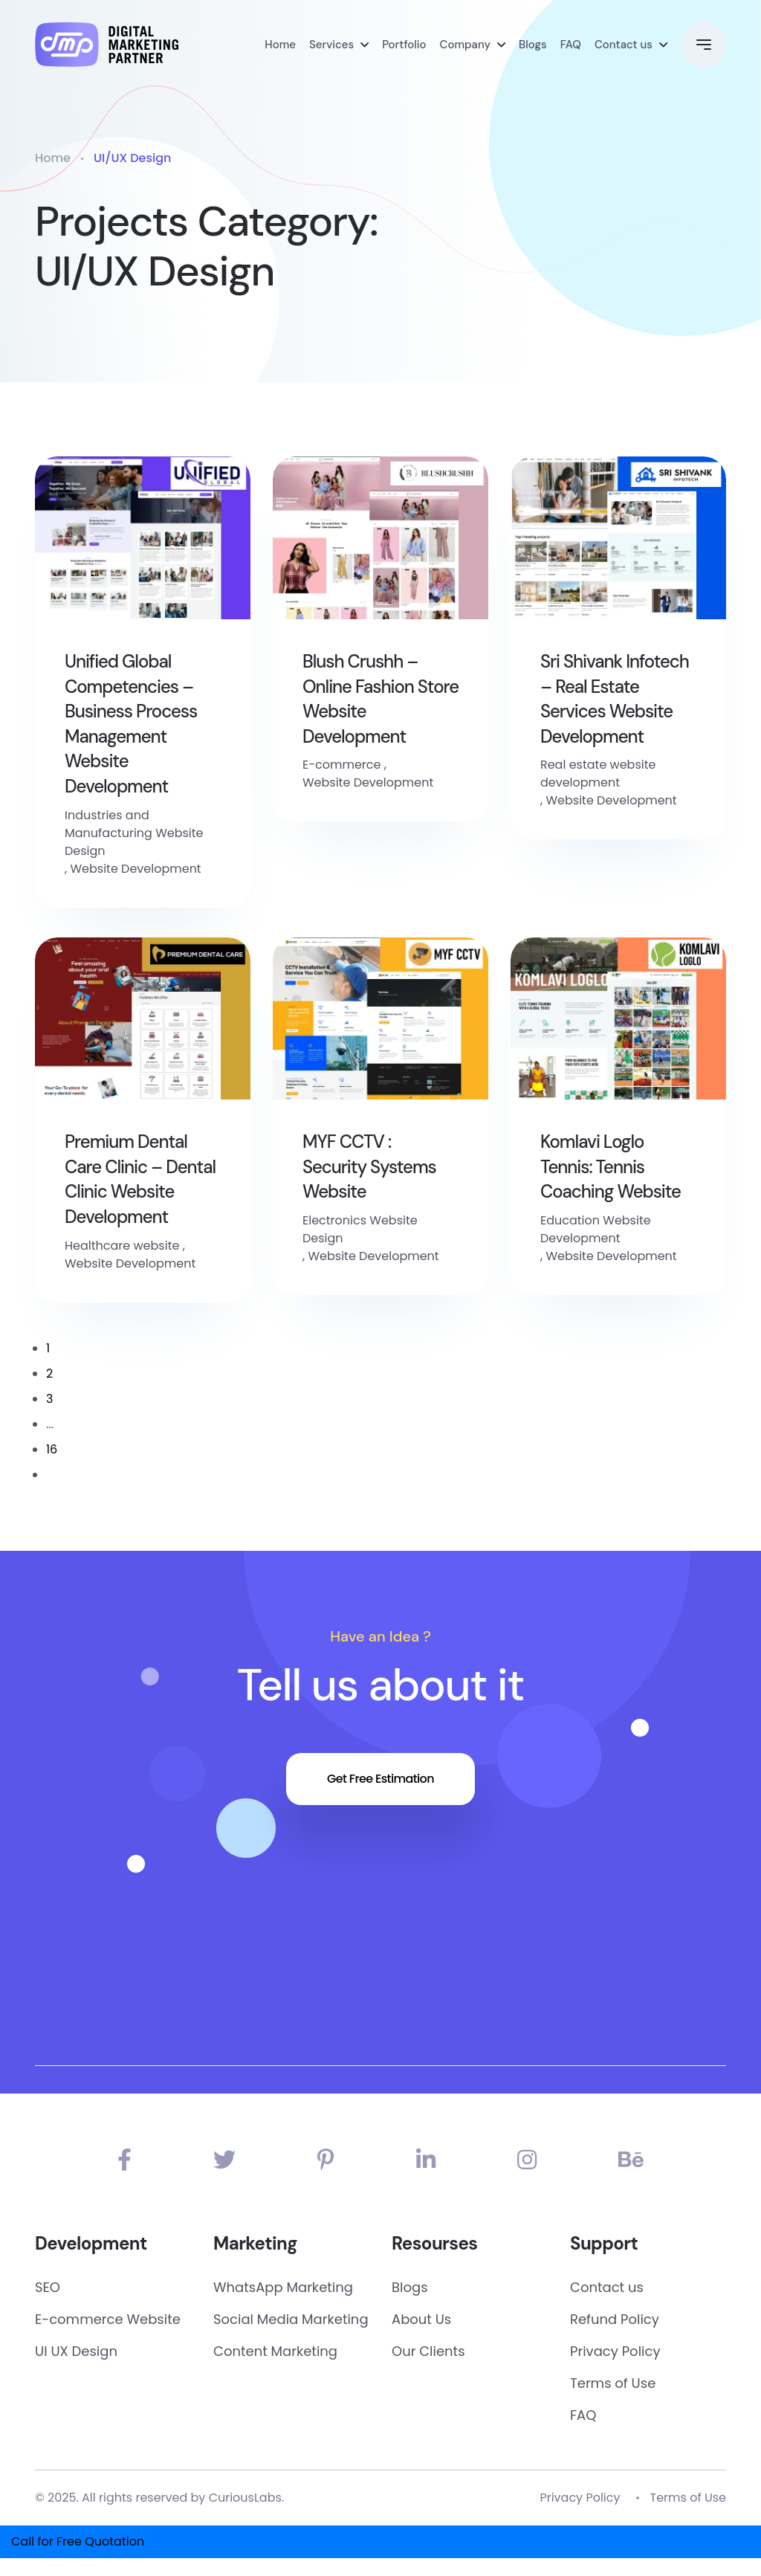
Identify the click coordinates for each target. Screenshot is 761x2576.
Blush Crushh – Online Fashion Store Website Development (380, 699)
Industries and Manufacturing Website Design (134, 833)
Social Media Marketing (291, 2319)
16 (51, 1449)
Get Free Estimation (380, 1778)
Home (280, 44)
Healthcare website (122, 1245)
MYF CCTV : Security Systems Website (369, 1166)
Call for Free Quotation (77, 2541)
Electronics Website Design (360, 1229)
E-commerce (341, 764)
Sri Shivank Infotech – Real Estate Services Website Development (614, 699)
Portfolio (404, 44)
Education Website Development (595, 1229)
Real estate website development (598, 773)
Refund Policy (614, 2319)
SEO (47, 2287)
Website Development (135, 868)
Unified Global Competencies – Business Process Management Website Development (131, 724)
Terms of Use (612, 2383)
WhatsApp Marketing (283, 2287)
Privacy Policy (615, 2351)
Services (331, 44)
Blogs (533, 44)
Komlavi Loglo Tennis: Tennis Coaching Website (610, 1166)
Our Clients (428, 2351)
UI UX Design (76, 2351)
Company (465, 44)
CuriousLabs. (247, 2497)
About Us (421, 2319)
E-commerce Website (108, 2319)
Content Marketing (275, 2351)
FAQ (570, 44)
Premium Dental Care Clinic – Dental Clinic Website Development (140, 1179)
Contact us (623, 44)
